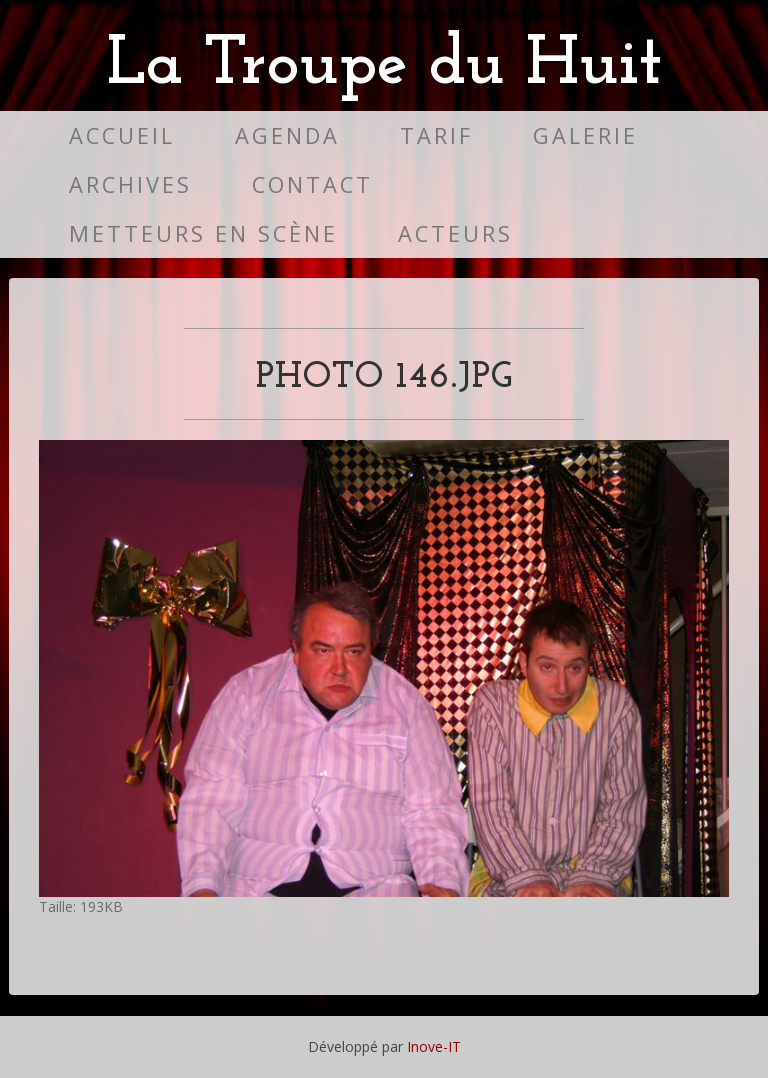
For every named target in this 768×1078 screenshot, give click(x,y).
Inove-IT (434, 1046)
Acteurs (455, 233)
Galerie (585, 135)
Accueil (122, 135)
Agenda (287, 135)
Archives (130, 184)
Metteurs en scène (203, 233)
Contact (312, 184)
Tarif (436, 135)
